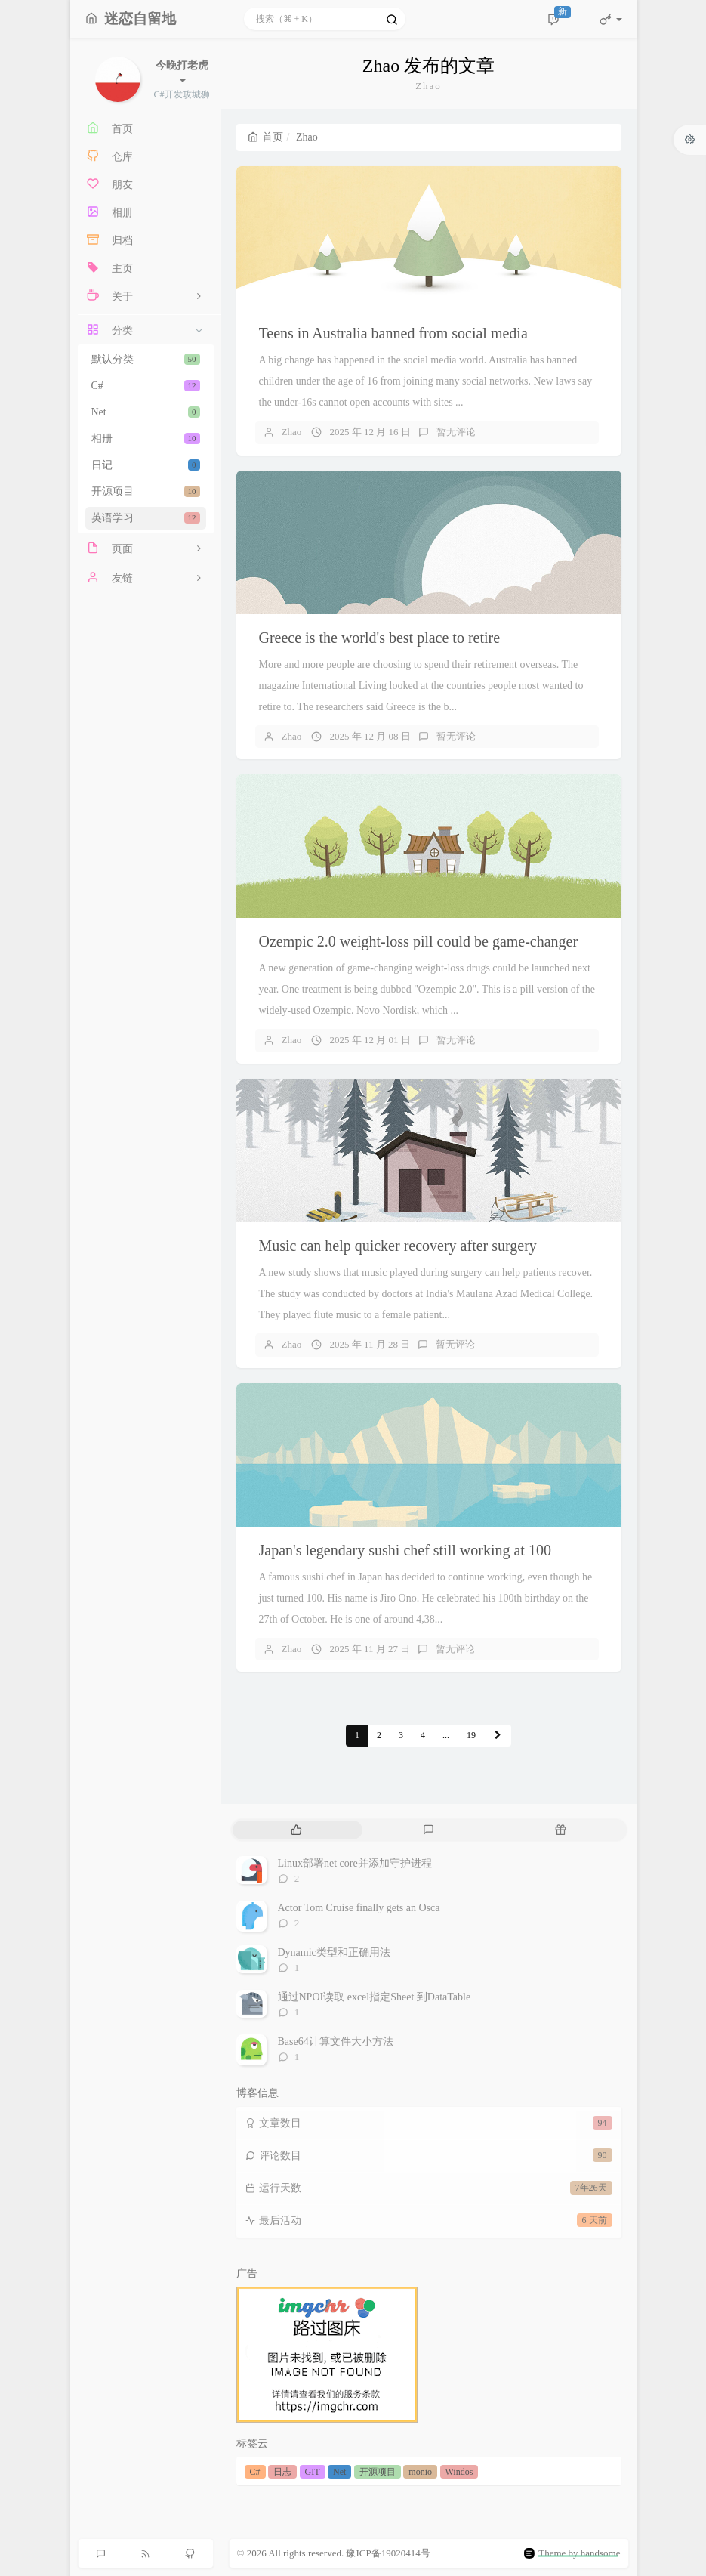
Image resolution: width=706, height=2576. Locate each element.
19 (471, 1735)
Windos (459, 2471)
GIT (312, 2471)
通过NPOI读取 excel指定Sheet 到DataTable (374, 1997)
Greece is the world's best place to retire (380, 637)
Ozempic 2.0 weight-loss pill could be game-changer (418, 941)
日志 (282, 2471)
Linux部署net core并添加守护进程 (355, 1863)
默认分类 (145, 359)
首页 (265, 137)
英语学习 (145, 518)
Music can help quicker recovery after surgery (398, 1245)
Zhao (292, 431)
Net (145, 412)
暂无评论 (456, 431)
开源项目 (145, 491)
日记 (145, 465)
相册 (145, 438)
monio (420, 2471)
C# (145, 385)
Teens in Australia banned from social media (393, 333)
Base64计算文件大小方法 (335, 2041)
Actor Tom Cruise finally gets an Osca (359, 1907)
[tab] (297, 1830)
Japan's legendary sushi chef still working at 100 (405, 1550)
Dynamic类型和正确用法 (334, 1952)
